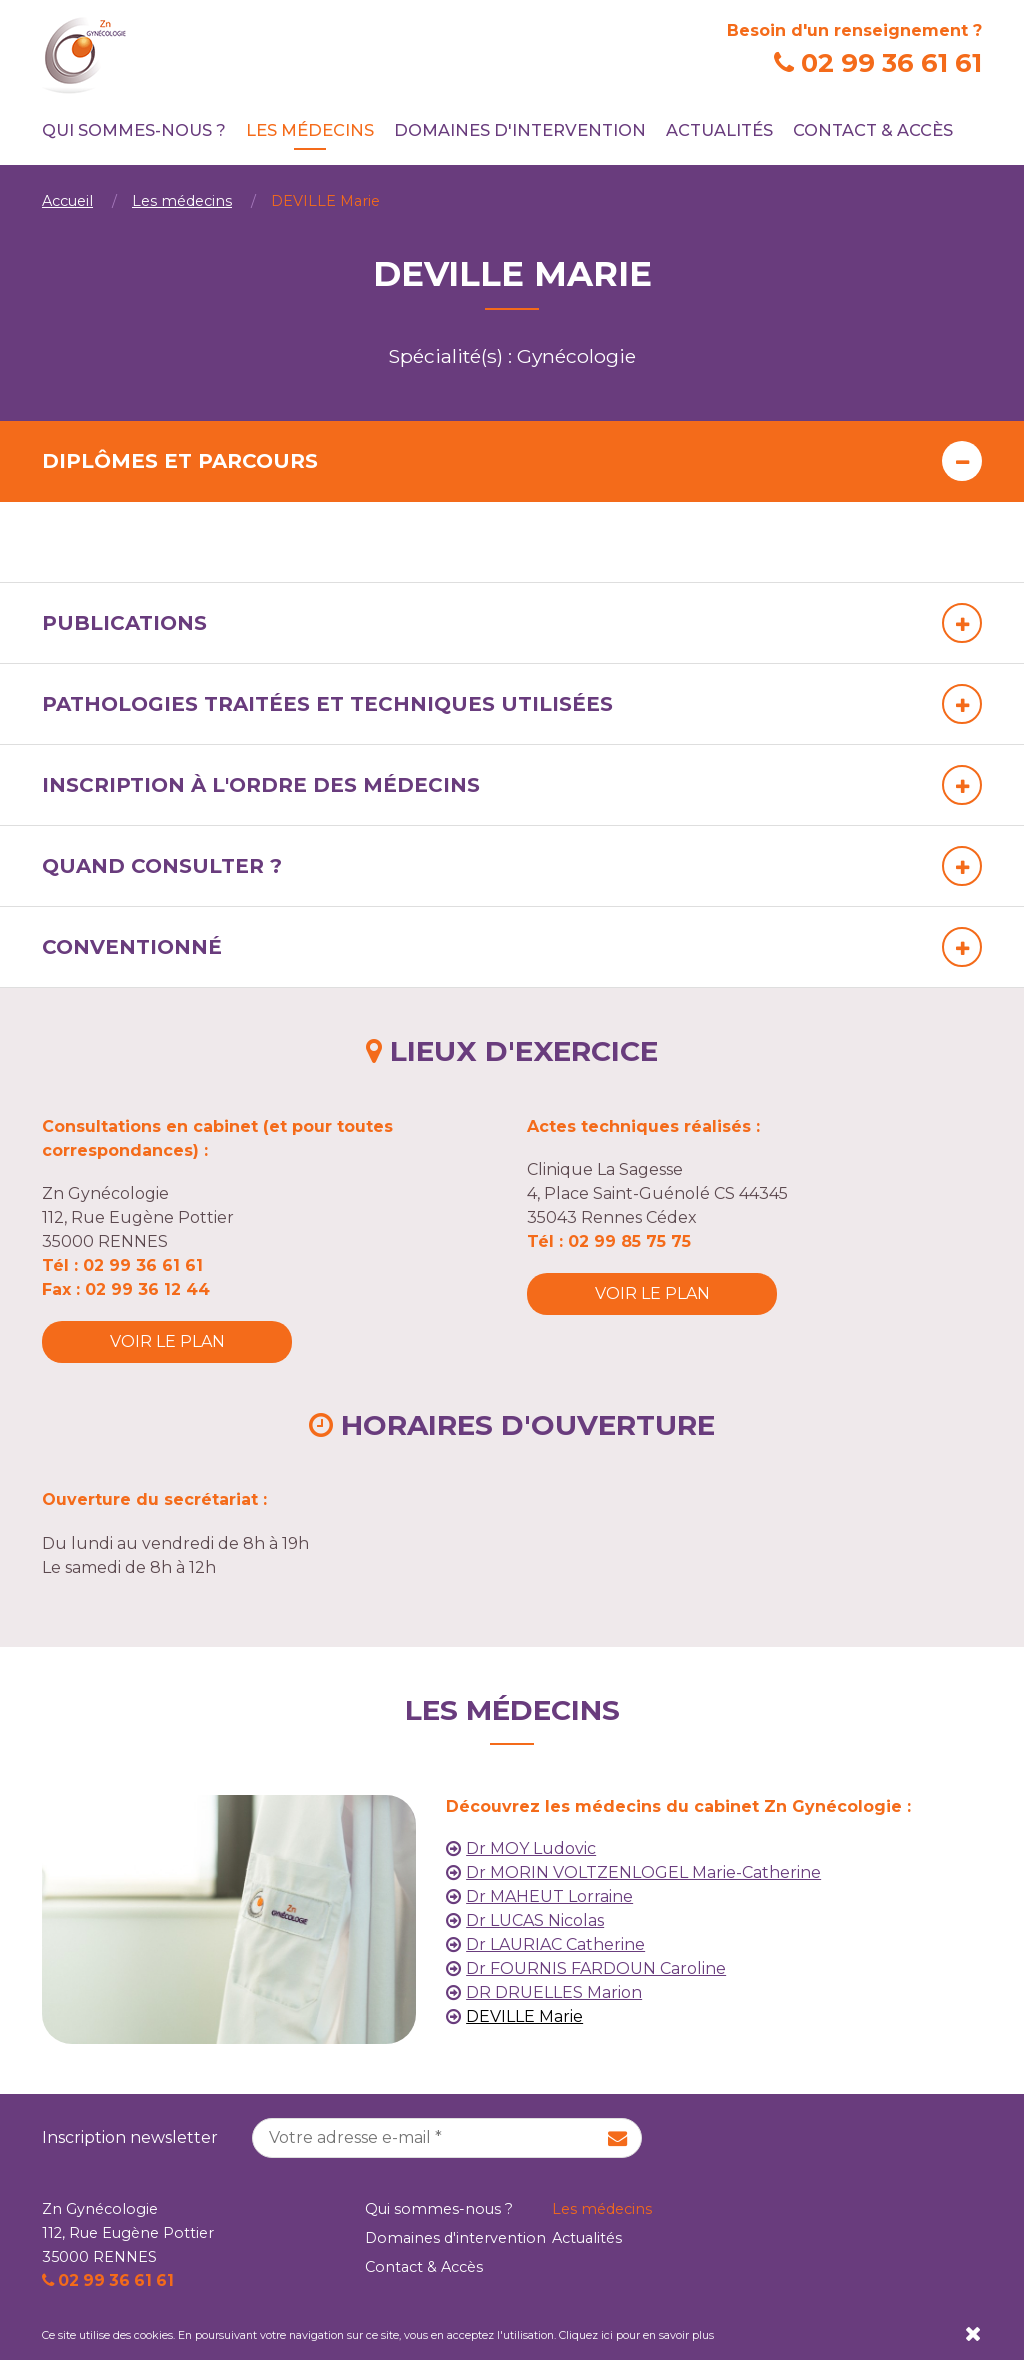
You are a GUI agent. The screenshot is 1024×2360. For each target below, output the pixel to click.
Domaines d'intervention (520, 130)
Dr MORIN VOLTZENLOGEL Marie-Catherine (643, 1872)
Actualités (719, 130)
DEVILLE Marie (524, 2016)
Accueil (67, 201)
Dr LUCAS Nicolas (535, 1920)
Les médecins (310, 130)
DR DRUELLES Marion (554, 1992)
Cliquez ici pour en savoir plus (636, 2335)
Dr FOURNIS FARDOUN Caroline (596, 1968)
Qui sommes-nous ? (134, 130)
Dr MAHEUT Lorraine (549, 1896)
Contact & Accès (873, 130)
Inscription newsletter (130, 2137)
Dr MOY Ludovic (531, 1848)
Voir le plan (167, 1341)
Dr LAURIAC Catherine (555, 1944)
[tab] (512, 461)
